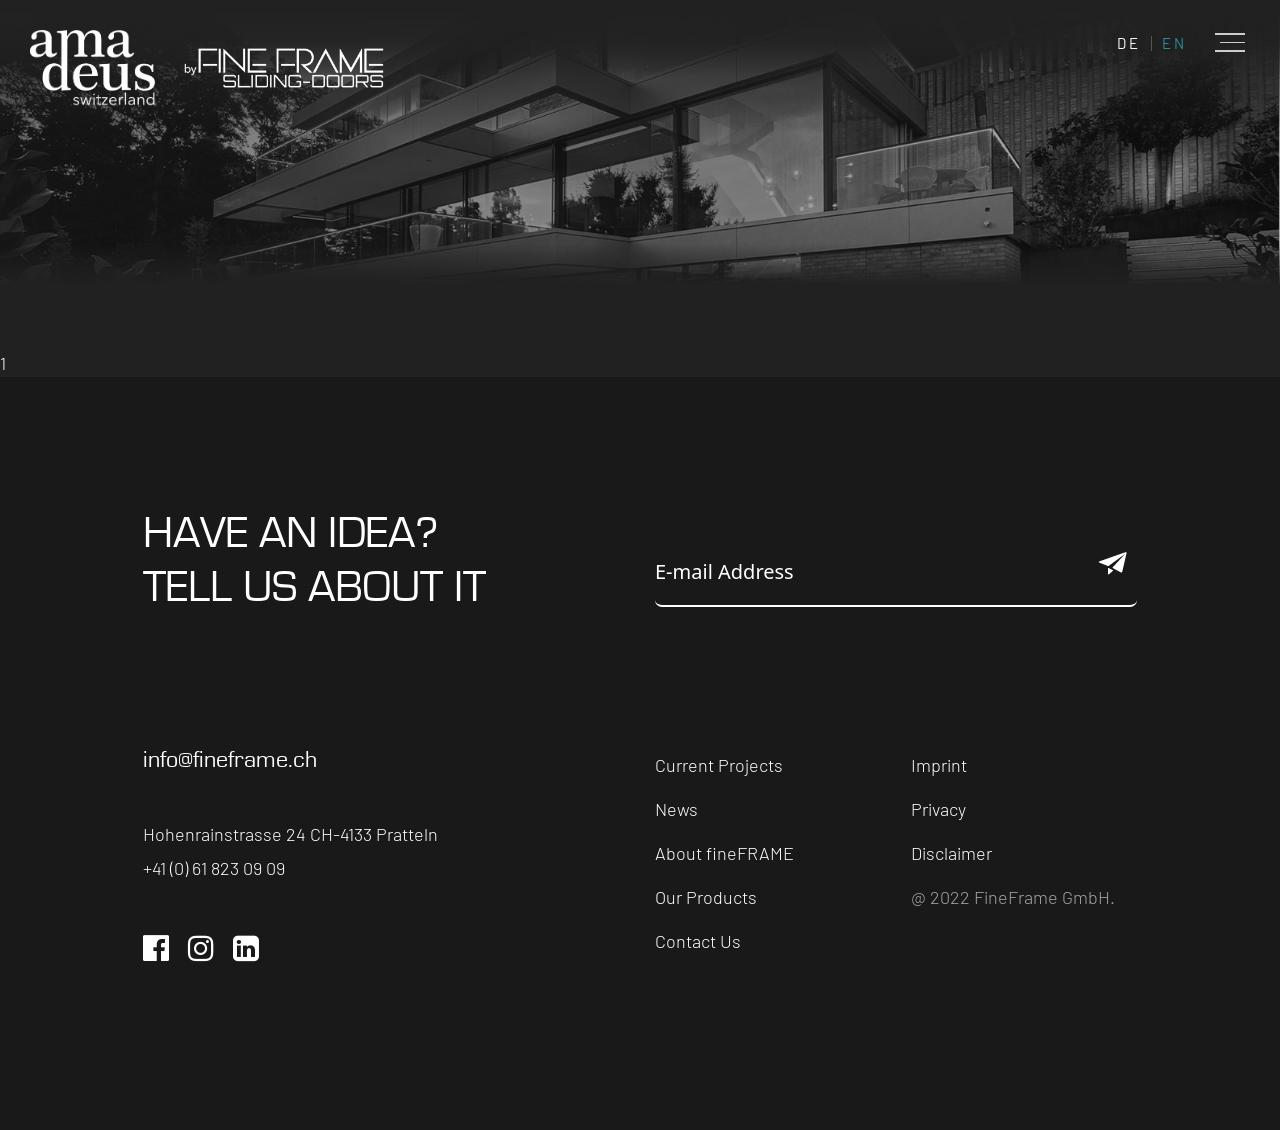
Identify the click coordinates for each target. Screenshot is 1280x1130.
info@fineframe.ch (230, 760)
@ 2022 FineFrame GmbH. (1013, 897)
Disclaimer (951, 853)
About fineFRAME (724, 853)
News (676, 809)
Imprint (939, 765)
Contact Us (698, 941)
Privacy (938, 809)
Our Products (706, 897)
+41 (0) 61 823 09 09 (214, 868)
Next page (63, 363)
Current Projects (719, 765)
